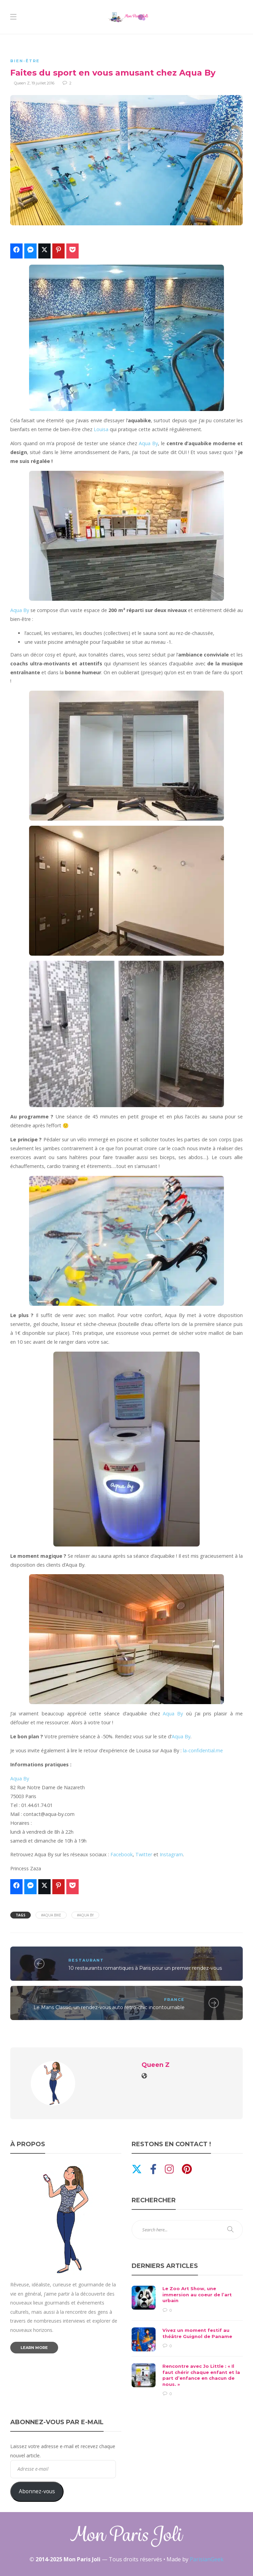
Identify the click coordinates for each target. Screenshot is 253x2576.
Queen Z (22, 83)
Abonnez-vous (37, 2491)
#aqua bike (51, 1915)
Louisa (101, 429)
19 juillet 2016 (42, 83)
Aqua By (148, 443)
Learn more (34, 2347)
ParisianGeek (207, 2559)
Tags (20, 1915)
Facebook (121, 1854)
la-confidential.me (203, 1750)
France (174, 1999)
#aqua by (85, 1915)
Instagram (171, 1854)
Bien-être (25, 60)
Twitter (144, 1854)
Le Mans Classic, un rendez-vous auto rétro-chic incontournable (109, 2007)
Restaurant (86, 1960)
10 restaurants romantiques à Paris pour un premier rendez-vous (145, 1968)
